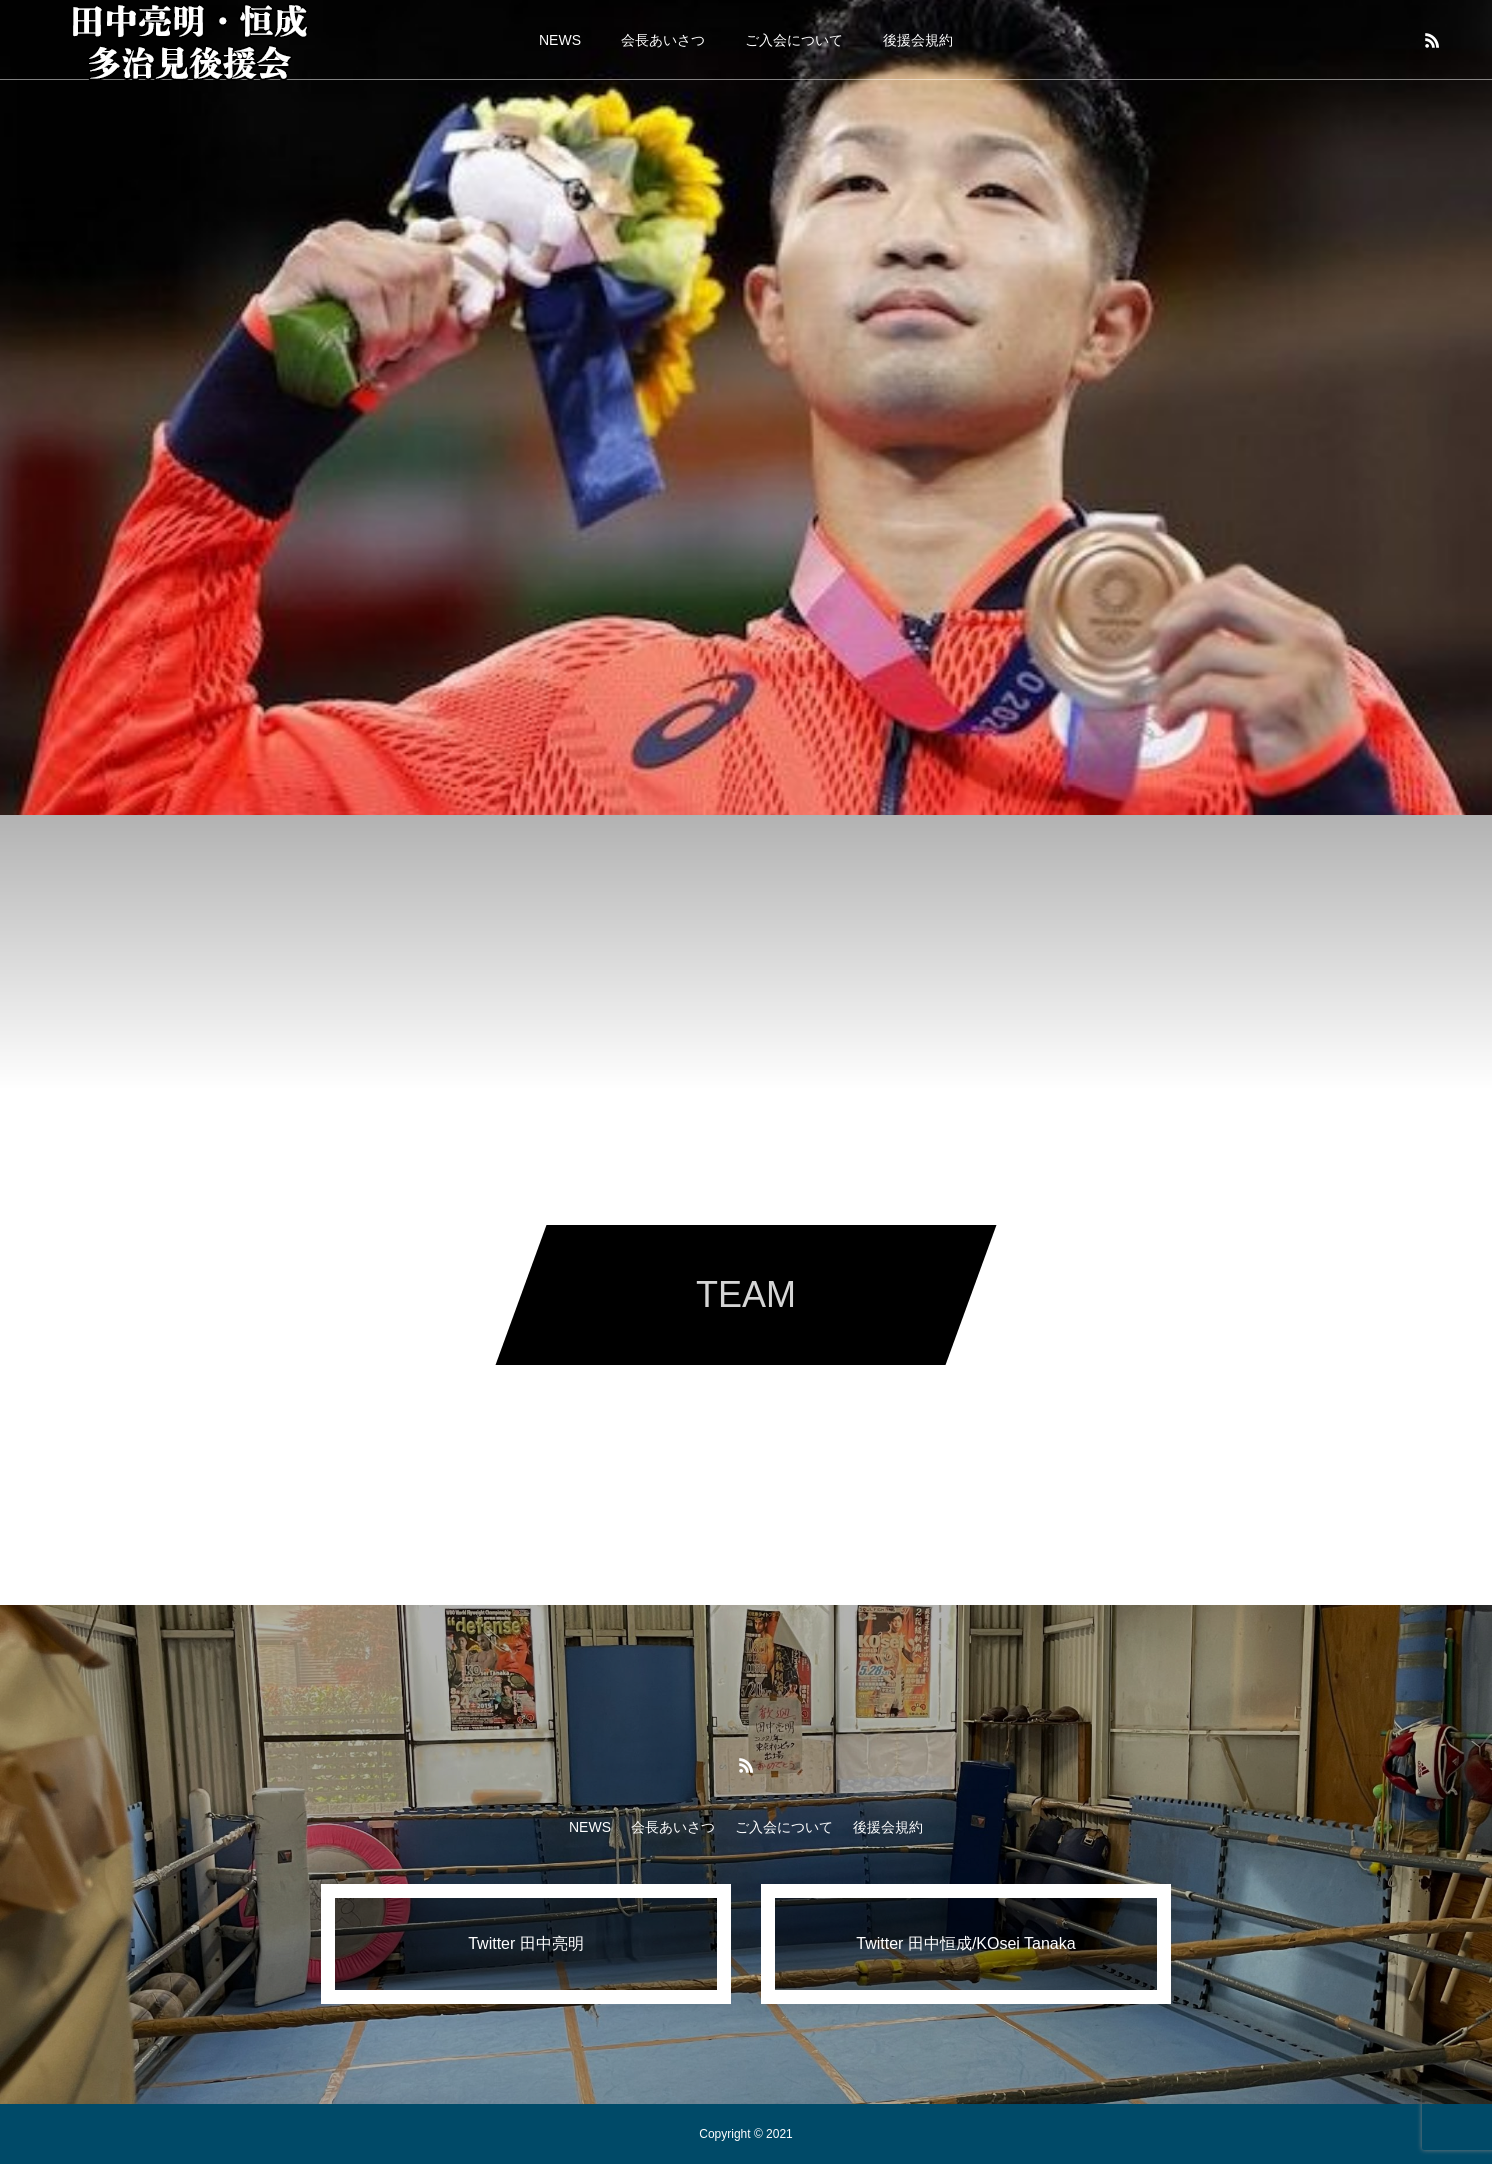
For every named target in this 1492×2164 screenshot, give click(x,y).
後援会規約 (918, 40)
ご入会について (794, 40)
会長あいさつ (663, 40)
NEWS (560, 40)
